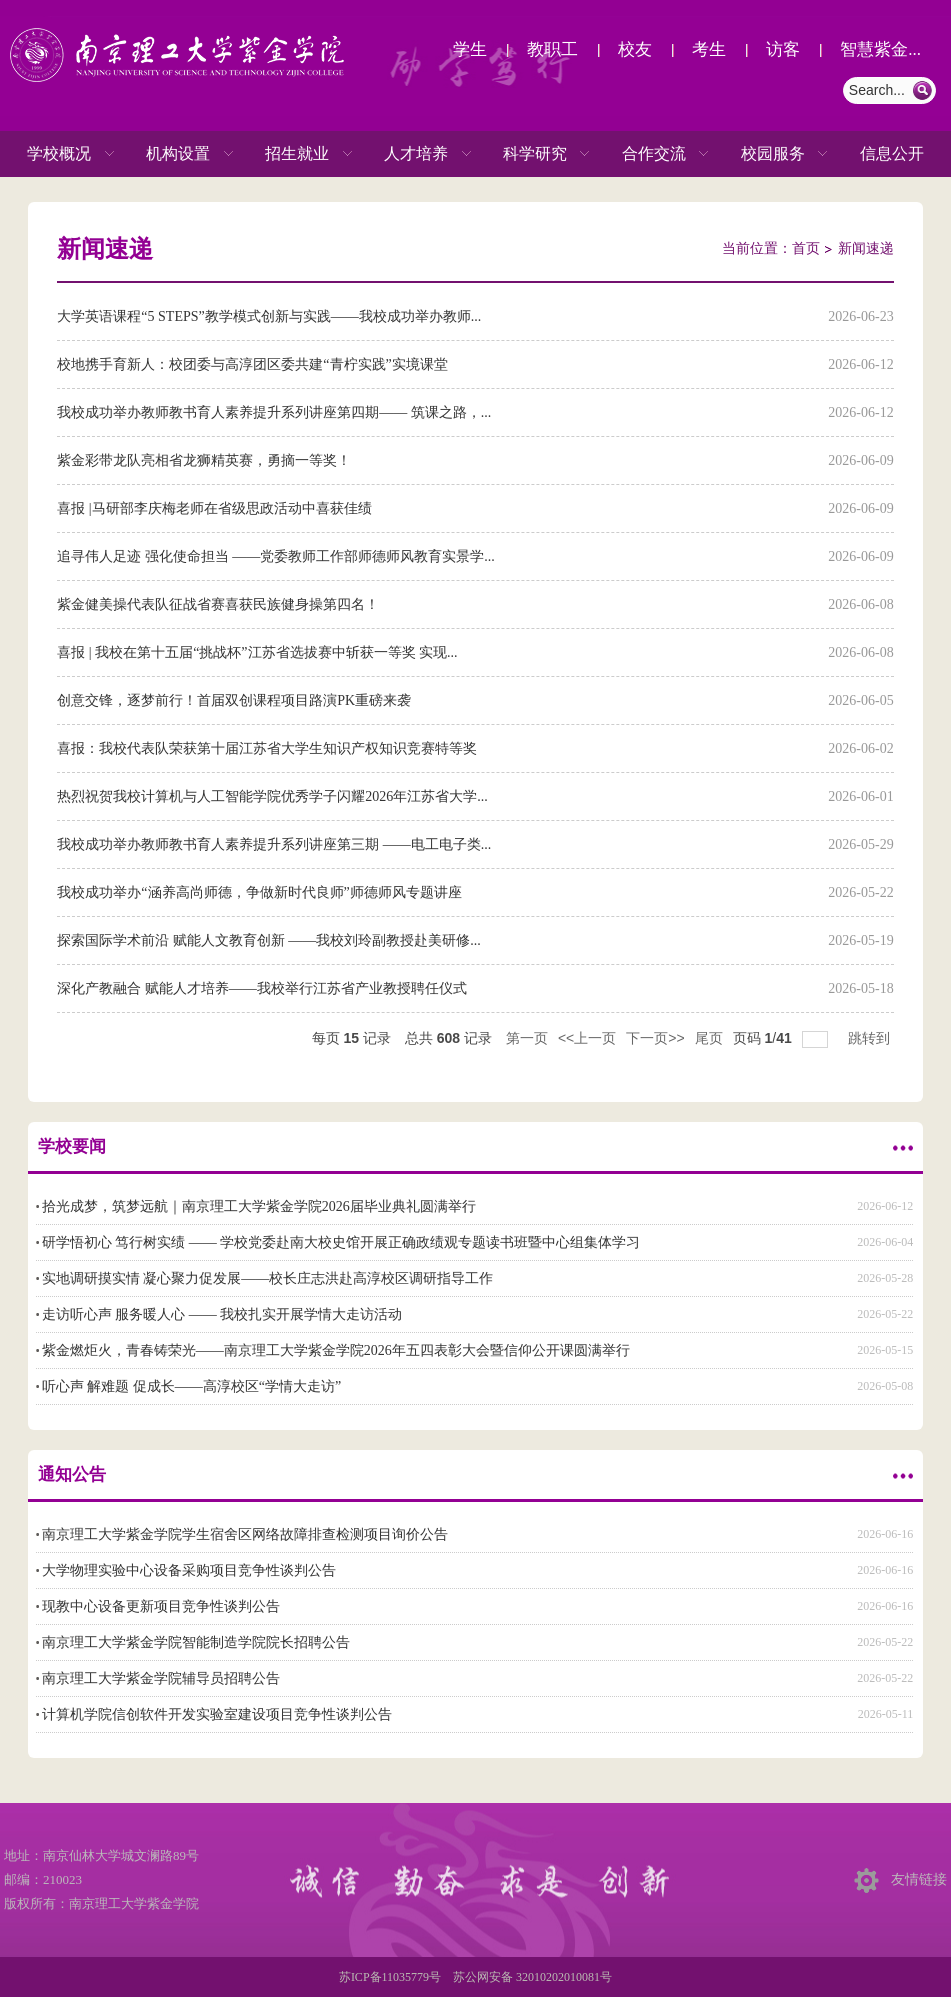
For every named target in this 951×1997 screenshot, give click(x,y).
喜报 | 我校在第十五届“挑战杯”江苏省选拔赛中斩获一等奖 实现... (257, 652)
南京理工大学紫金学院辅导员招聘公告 (161, 1678)
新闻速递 (866, 248)
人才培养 (416, 154)
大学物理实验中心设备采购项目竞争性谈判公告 (189, 1570)
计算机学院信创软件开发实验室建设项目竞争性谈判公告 (217, 1714)
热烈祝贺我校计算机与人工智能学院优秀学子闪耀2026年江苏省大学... (272, 796)
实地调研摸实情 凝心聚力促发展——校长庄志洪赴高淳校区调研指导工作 (268, 1278)
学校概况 (59, 154)
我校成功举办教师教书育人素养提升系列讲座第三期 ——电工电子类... (274, 844)
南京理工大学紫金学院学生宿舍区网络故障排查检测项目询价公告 (245, 1534)
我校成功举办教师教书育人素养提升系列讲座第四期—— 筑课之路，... (274, 412)
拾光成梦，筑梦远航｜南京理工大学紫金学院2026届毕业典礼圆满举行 (259, 1206)
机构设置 (178, 154)
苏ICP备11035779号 (390, 1977)
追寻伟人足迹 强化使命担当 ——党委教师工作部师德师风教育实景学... (276, 556)
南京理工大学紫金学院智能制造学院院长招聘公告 (196, 1642)
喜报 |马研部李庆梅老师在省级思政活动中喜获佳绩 (214, 508)
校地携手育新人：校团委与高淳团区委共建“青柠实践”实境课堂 (252, 364)
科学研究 (535, 154)
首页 (806, 248)
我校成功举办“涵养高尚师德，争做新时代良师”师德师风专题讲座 (259, 892)
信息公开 (892, 153)
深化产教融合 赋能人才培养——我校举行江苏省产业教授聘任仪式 (262, 988)
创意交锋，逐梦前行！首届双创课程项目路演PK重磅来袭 (234, 700)
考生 (709, 49)
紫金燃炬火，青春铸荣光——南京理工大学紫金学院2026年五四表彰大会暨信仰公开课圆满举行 (336, 1350)
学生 (470, 49)
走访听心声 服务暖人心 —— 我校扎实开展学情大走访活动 (222, 1314)
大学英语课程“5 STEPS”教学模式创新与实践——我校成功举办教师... (269, 316)
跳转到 (871, 1038)
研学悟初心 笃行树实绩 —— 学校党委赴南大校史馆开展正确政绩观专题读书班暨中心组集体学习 (341, 1242)
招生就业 (297, 154)
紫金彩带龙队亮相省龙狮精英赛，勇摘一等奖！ (204, 460)
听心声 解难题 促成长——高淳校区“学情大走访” (191, 1386)
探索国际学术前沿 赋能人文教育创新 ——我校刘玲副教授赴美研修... (269, 940)
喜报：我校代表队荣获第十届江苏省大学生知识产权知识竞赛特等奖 (267, 748)
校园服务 (773, 154)
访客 (783, 49)
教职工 (552, 49)
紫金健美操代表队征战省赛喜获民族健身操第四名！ (218, 604)
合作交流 (654, 154)
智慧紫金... (880, 49)
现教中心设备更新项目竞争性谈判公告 (161, 1606)
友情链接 (919, 1879)
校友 (635, 49)
